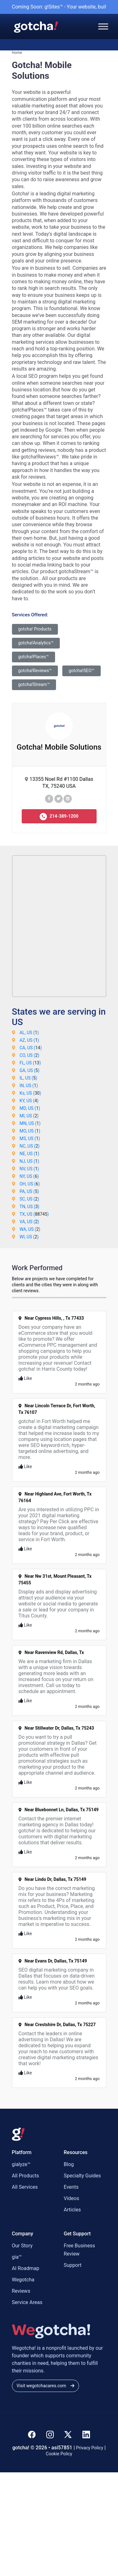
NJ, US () (29, 1161)
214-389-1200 (59, 816)
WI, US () (29, 1236)
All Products (25, 2176)
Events (71, 2187)
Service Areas (27, 2302)
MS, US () (30, 1138)
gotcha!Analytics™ (36, 642)
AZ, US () (29, 1040)
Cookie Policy (59, 2453)
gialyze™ (21, 2164)
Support (72, 2265)
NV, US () (29, 1168)
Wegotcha (23, 2280)
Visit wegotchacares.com (45, 2385)
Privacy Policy (89, 2447)
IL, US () (28, 1078)
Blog (69, 2164)
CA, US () (31, 1047)
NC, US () (30, 1146)
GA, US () (29, 1070)
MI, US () (29, 1115)
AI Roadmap (25, 2268)
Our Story (22, 2246)
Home (17, 52)
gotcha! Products (35, 628)
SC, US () (29, 1199)
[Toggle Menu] (103, 26)
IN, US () (29, 1085)
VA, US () (29, 1221)
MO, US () (30, 1130)
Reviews (21, 2291)
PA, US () (29, 1191)
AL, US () (29, 1032)
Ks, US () (30, 1093)
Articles (72, 2210)
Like (25, 1378)
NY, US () (29, 1176)
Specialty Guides (82, 2176)
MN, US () (30, 1123)
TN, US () (29, 1206)
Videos (71, 2198)
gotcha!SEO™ (81, 670)
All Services (25, 2187)
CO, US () (29, 1055)
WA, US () (30, 1229)
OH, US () (30, 1183)
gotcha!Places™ (33, 656)
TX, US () (34, 1214)
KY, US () (29, 1100)
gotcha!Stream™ (34, 684)
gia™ (17, 2257)
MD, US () (30, 1108)
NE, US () (29, 1153)
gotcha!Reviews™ (35, 670)
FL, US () (30, 1062)
